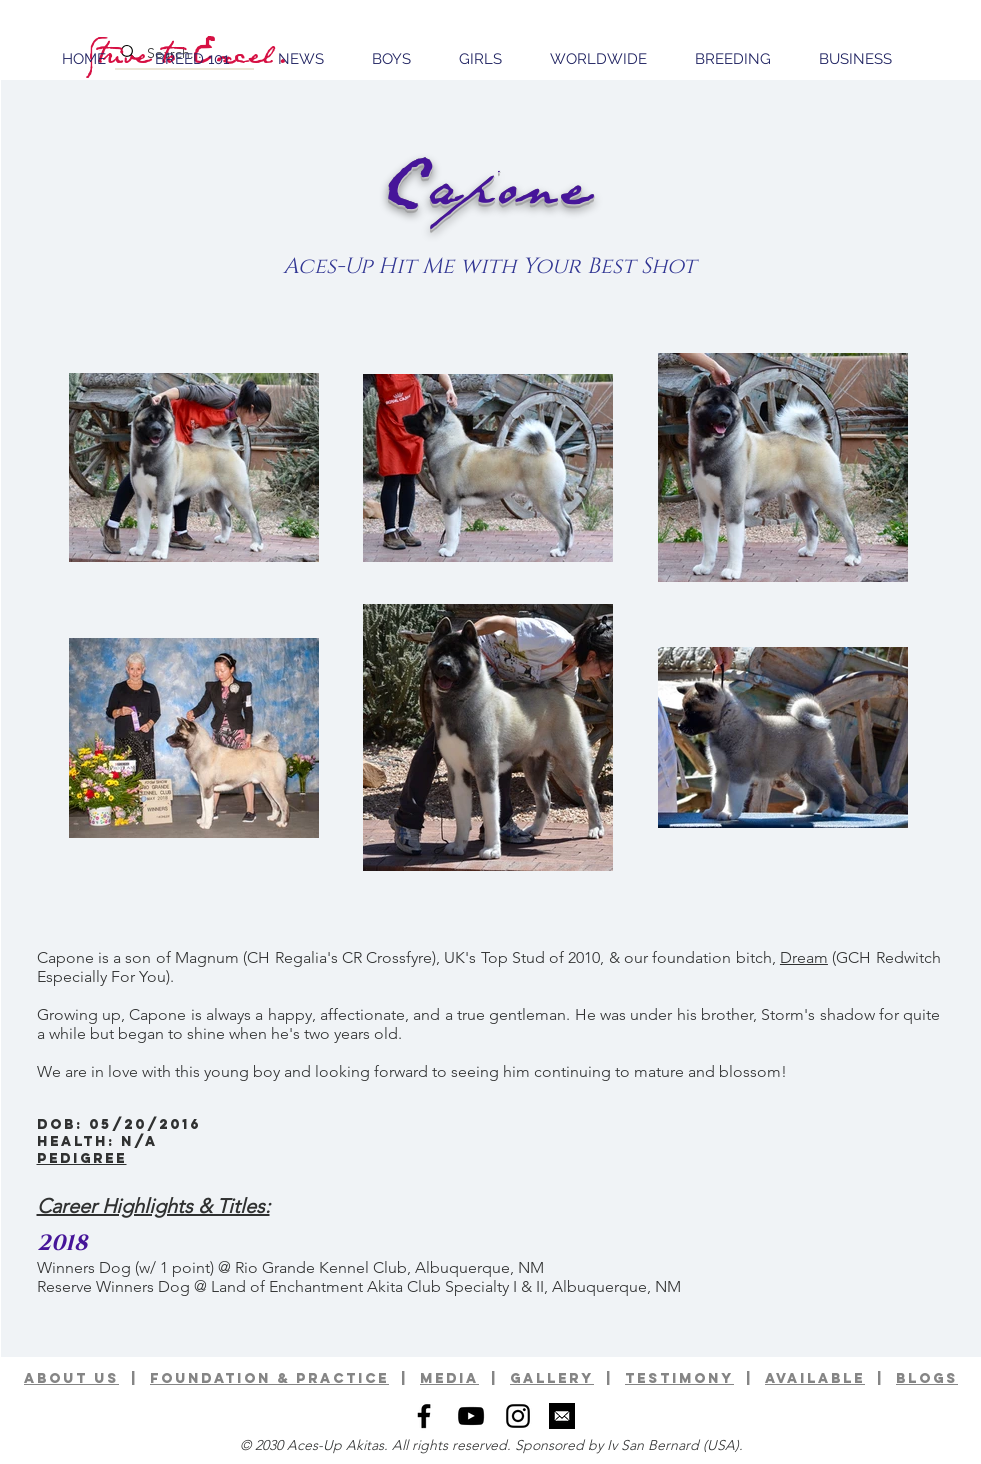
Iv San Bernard (653, 1445)
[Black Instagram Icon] (518, 1416)
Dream (804, 957)
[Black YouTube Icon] (471, 1416)
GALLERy (552, 1378)
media (449, 1378)
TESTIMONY (679, 1378)
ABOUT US (71, 1378)
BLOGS (927, 1378)
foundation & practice (269, 1378)
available (815, 1378)
